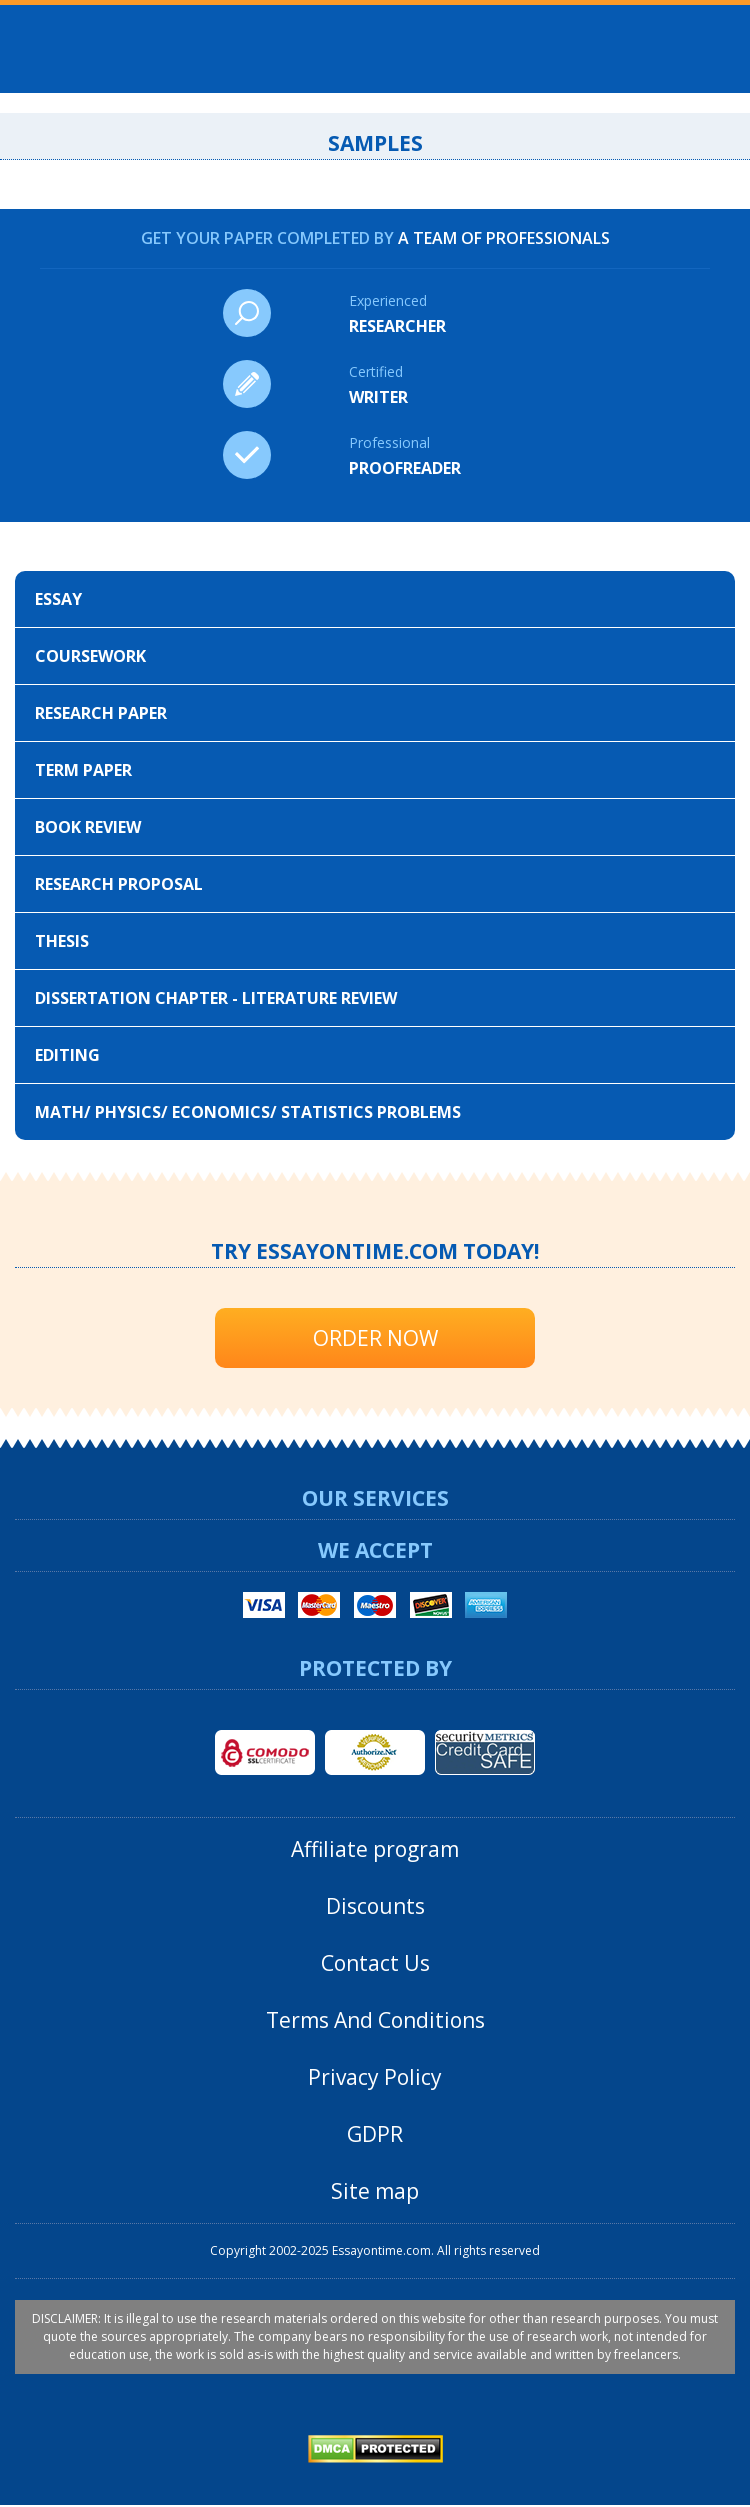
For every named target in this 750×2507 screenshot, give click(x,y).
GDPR (375, 2134)
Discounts (375, 1906)
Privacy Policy (375, 2077)
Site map (375, 2191)
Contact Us (375, 1963)
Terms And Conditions (375, 2020)
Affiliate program (375, 1849)
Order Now (375, 1338)
